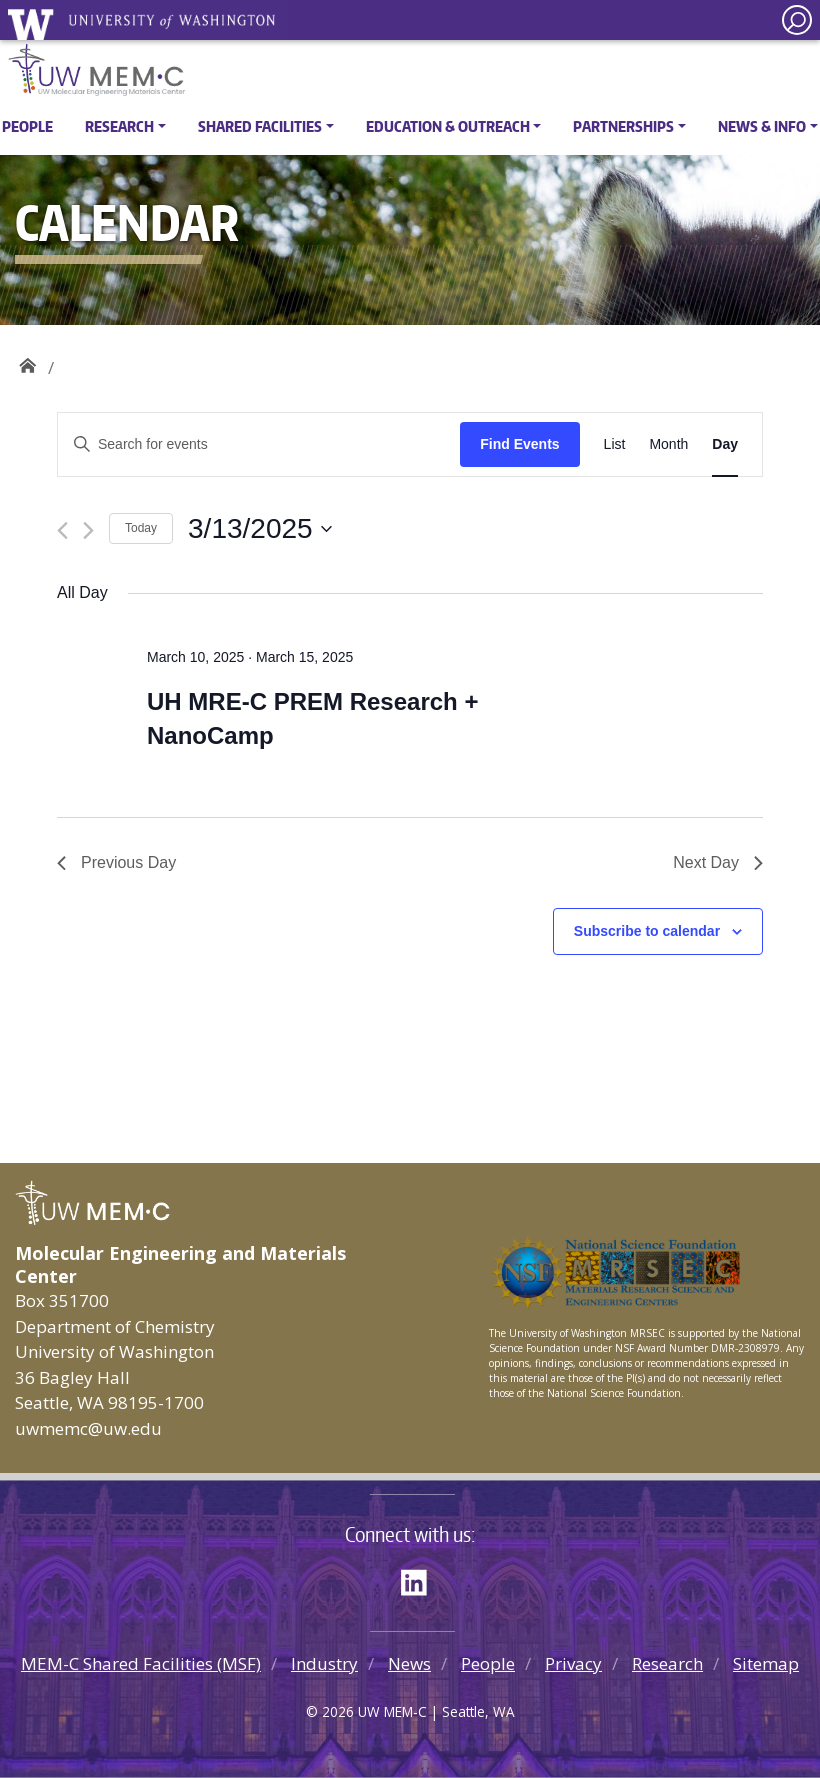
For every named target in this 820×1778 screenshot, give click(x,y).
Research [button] (119, 126)
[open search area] (797, 20)
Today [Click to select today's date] (141, 528)
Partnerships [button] (623, 126)
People (27, 126)
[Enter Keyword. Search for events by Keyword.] (259, 444)
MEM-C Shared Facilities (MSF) (141, 1663)
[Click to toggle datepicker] (260, 529)
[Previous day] (62, 530)
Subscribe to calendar (647, 931)
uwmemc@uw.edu (88, 1428)
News (409, 1663)
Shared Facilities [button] (260, 126)
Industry (324, 1663)
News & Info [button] (762, 126)
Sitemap (766, 1663)
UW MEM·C (27, 360)
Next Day (718, 862)
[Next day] (88, 530)
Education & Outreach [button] (448, 126)
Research (667, 1663)
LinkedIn (421, 1579)
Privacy (573, 1663)
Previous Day (116, 862)
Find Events (519, 444)
